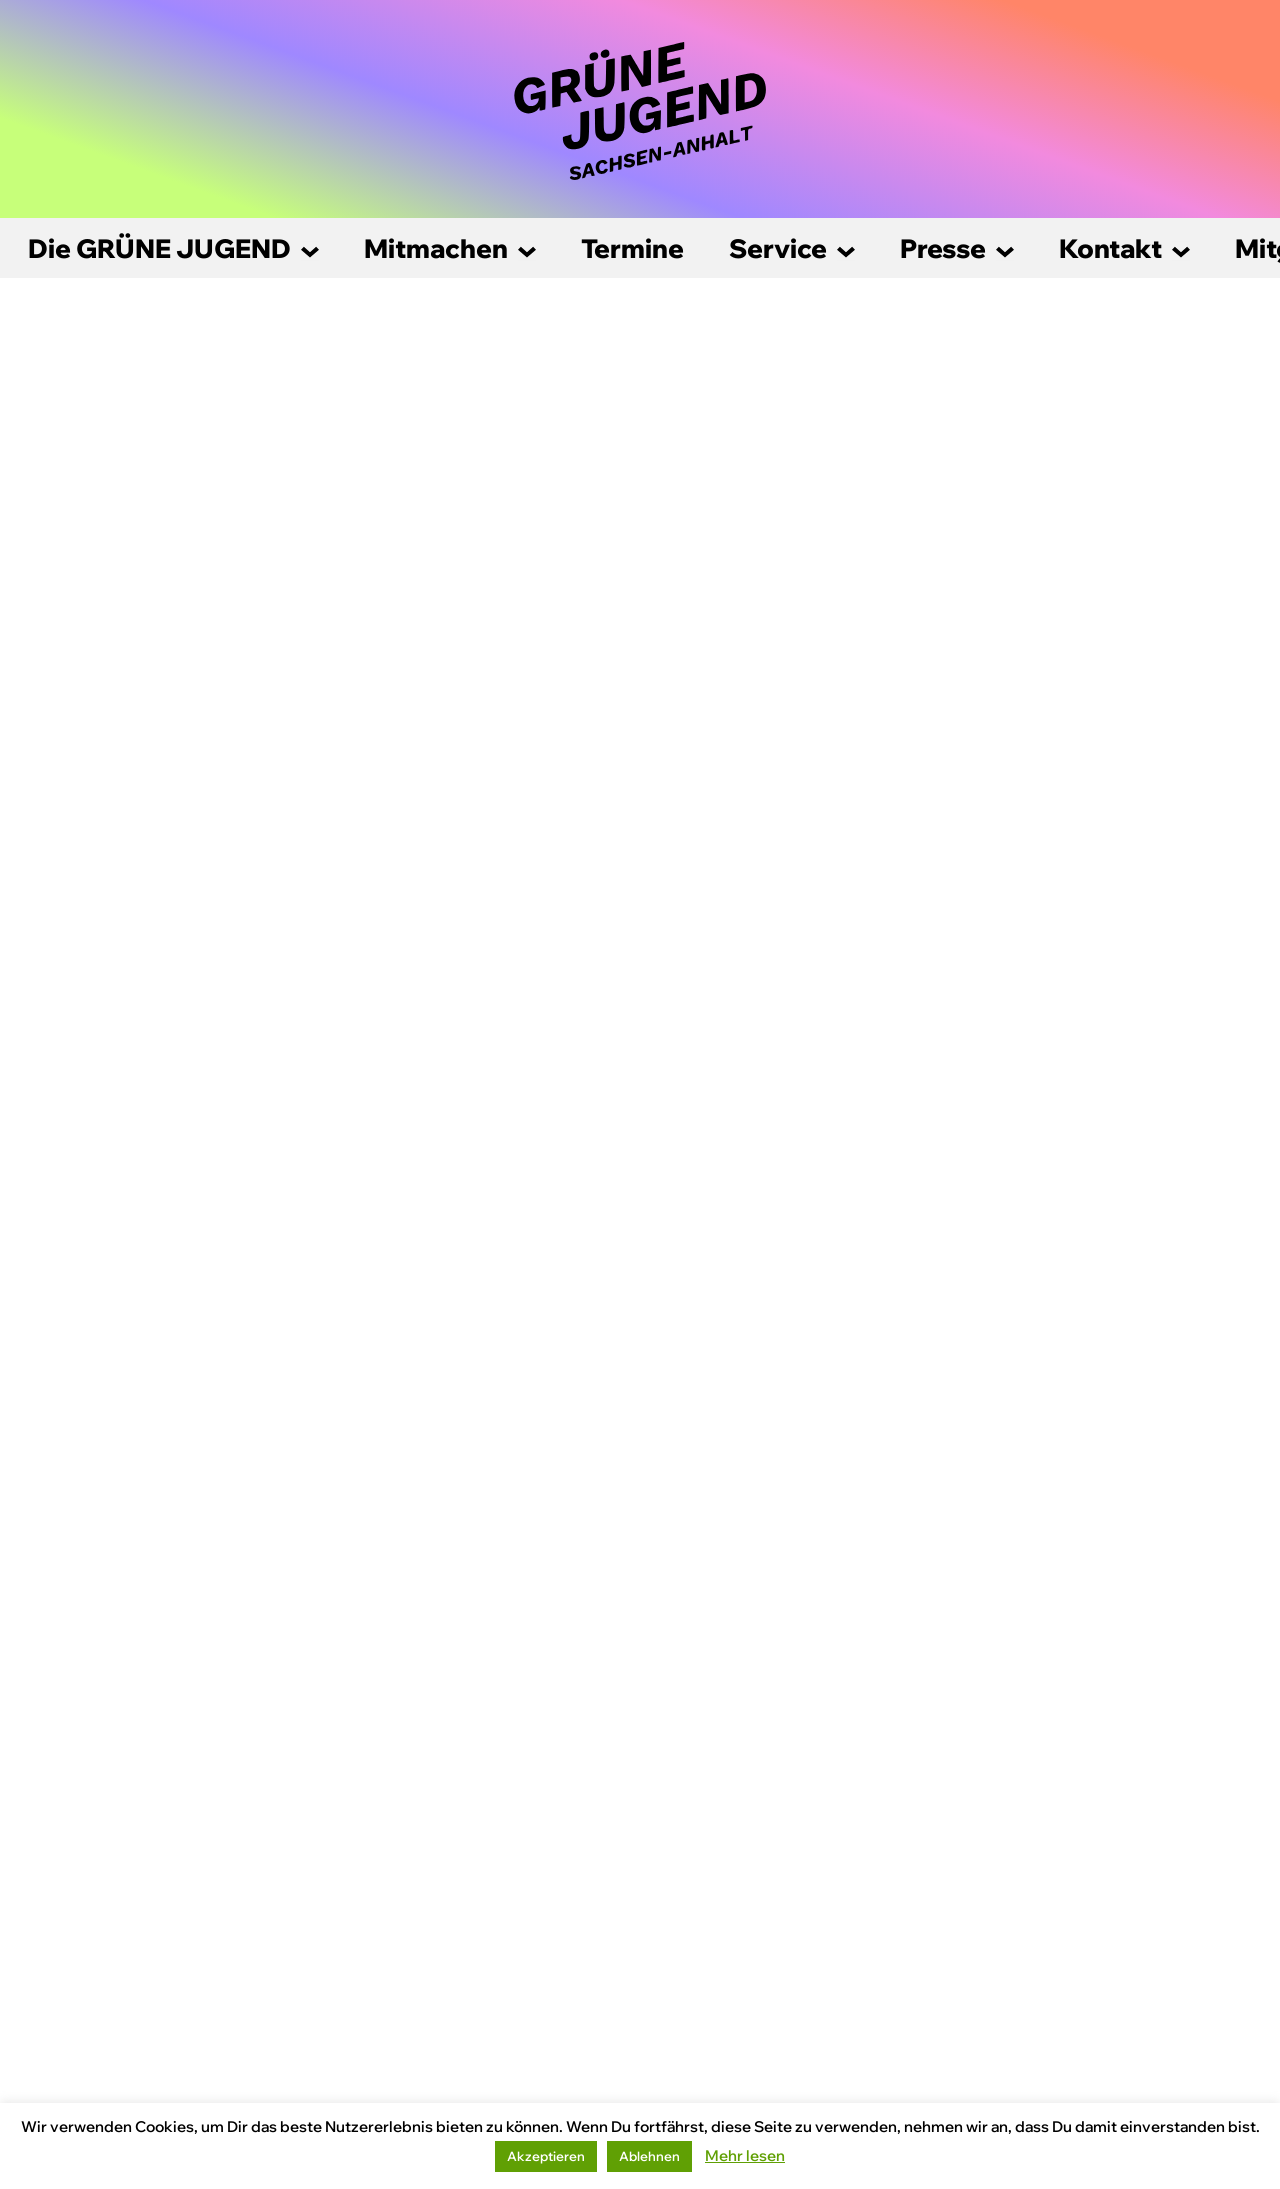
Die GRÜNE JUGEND (159, 248)
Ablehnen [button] (649, 2156)
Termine (632, 248)
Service (778, 248)
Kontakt (1110, 248)
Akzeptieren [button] (546, 2156)
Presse (943, 248)
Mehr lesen (745, 2155)
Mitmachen (436, 248)
